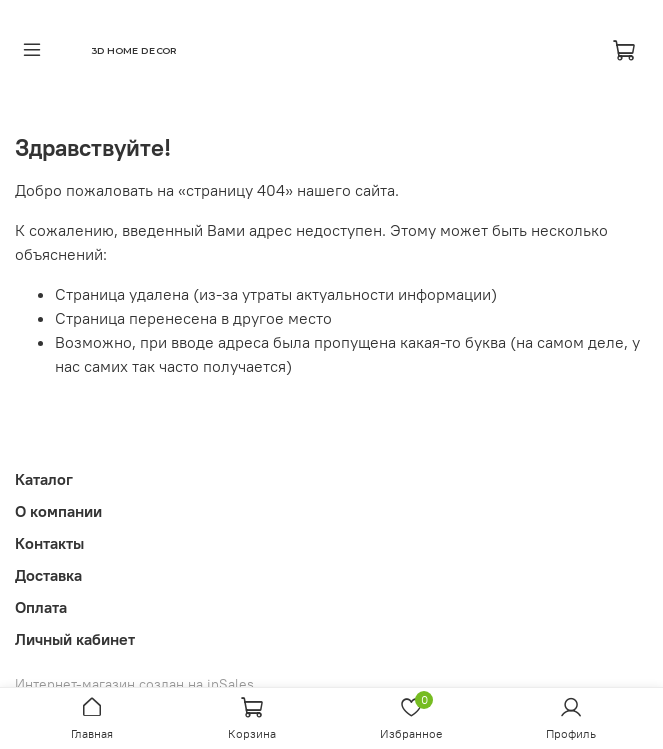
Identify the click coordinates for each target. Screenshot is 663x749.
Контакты (49, 543)
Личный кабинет (75, 639)
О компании (58, 511)
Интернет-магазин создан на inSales (134, 684)
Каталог (44, 479)
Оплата (41, 607)
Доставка (48, 575)
